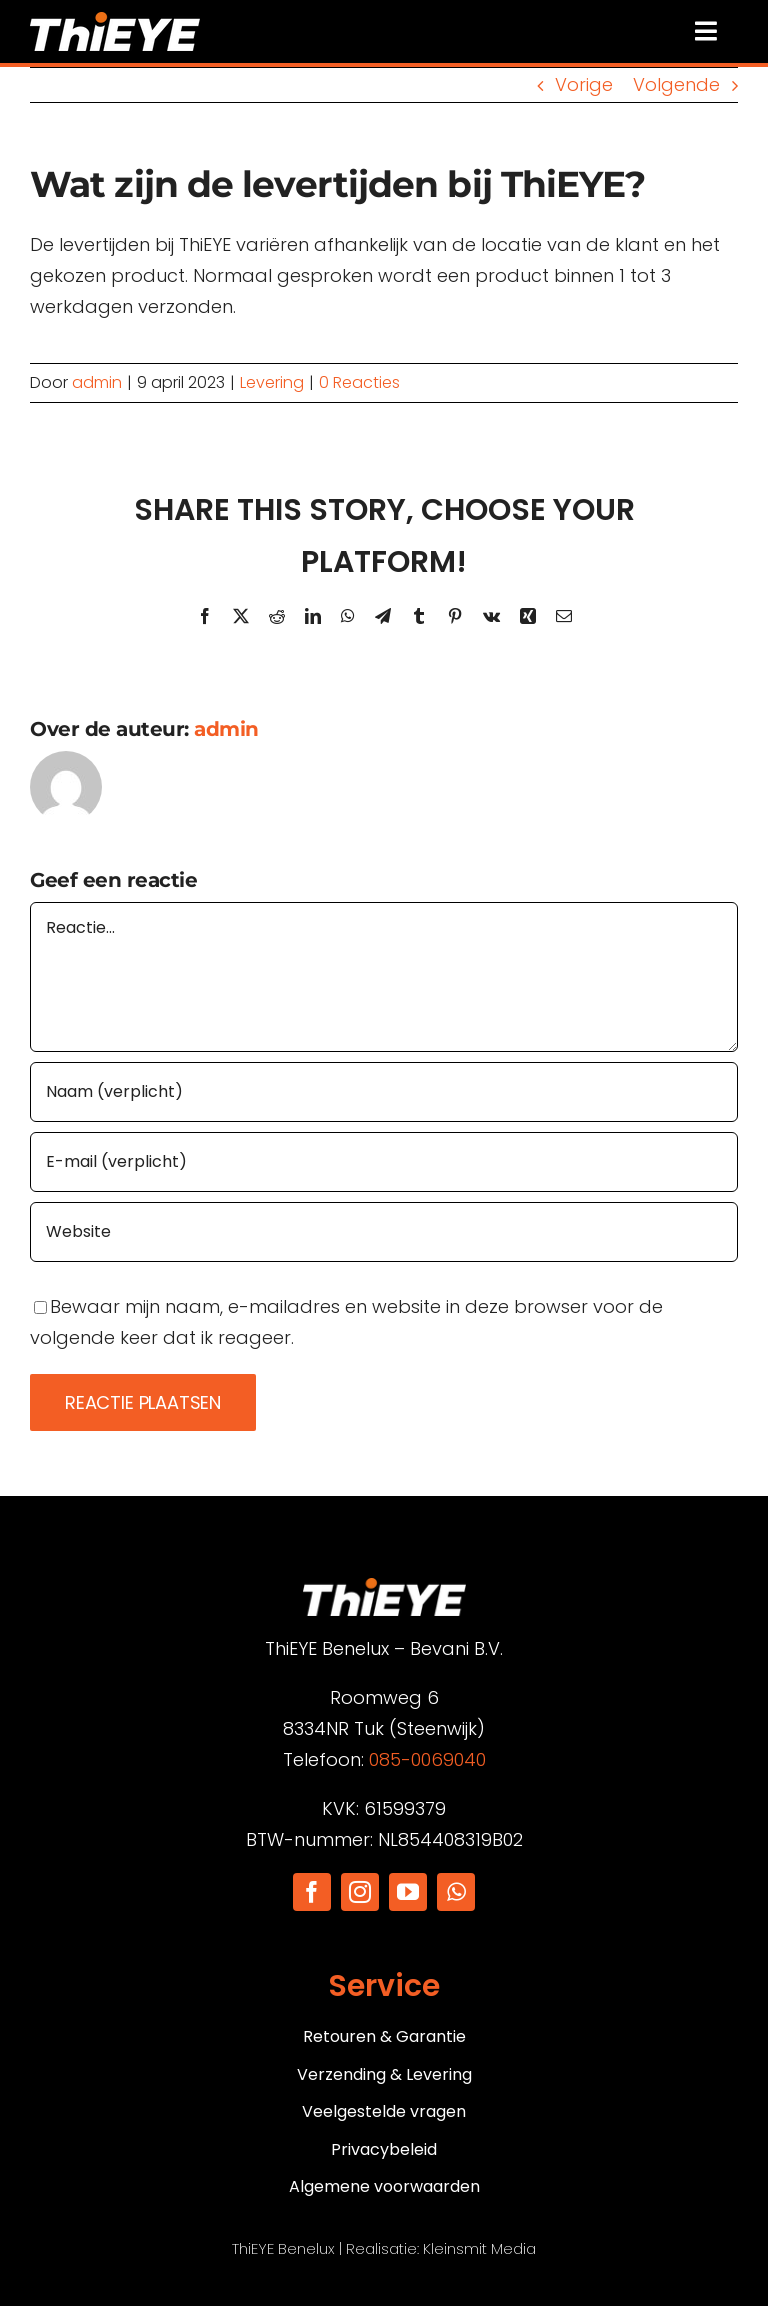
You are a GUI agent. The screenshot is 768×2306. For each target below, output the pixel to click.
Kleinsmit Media (479, 2248)
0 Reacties (359, 382)
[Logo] (115, 20)
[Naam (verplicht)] (384, 1092)
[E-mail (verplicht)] (384, 1162)
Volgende (676, 84)
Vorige (584, 84)
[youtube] (408, 1892)
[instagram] (360, 1892)
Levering (272, 382)
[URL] (384, 1232)
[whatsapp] (456, 1892)
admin (97, 382)
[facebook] (312, 1892)
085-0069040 (427, 1759)
